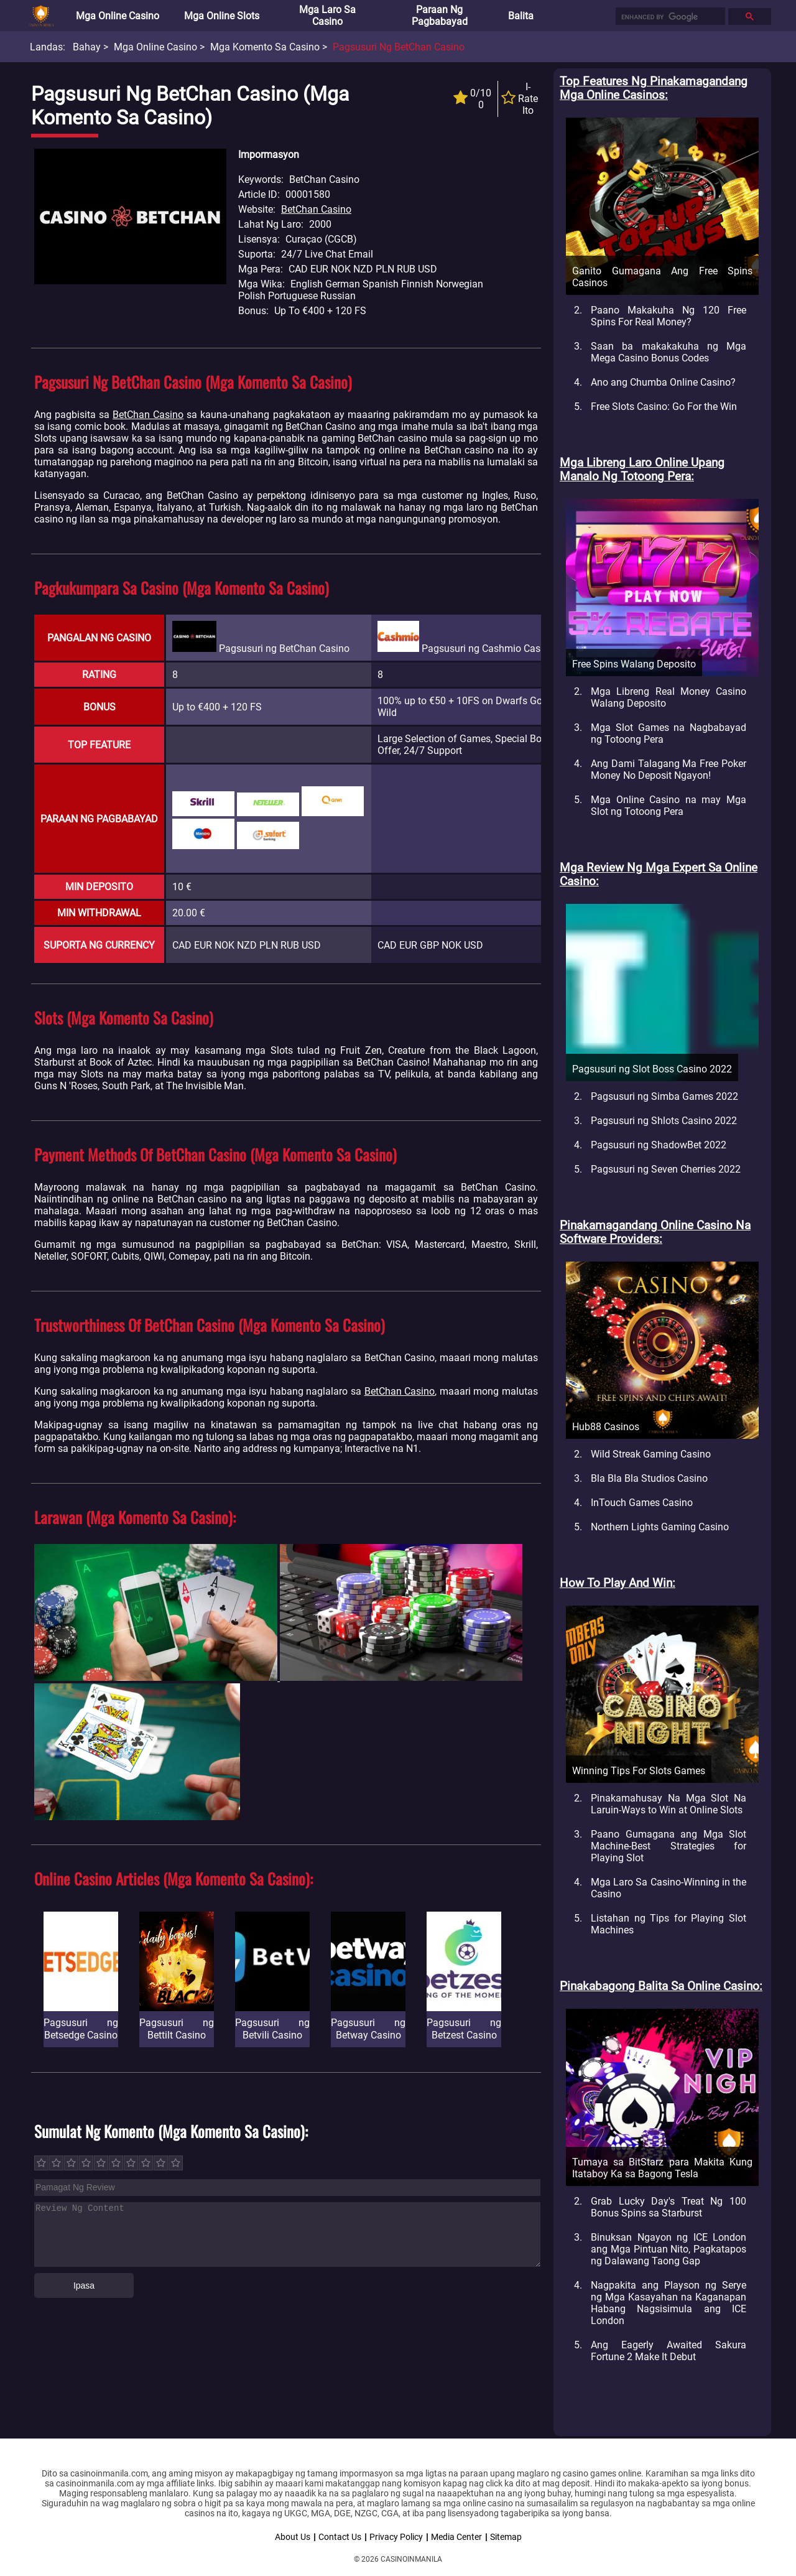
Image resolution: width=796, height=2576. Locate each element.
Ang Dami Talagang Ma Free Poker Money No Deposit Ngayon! (668, 769)
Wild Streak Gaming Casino (651, 1454)
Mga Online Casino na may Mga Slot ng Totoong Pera (668, 805)
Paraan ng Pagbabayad (440, 15)
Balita (521, 16)
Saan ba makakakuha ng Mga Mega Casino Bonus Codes (668, 352)
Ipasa (84, 2285)
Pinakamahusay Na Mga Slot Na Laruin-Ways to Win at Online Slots (668, 1804)
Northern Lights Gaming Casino (660, 1527)
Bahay (87, 47)
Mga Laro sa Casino (327, 15)
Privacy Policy (396, 2537)
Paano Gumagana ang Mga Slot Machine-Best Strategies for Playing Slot (668, 1846)
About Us (292, 2537)
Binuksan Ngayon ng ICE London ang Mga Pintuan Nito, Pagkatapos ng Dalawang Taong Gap (668, 2249)
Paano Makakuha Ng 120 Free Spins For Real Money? (668, 316)
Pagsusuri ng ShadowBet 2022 (658, 1145)
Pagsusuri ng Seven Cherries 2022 (666, 1169)
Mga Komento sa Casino (265, 47)
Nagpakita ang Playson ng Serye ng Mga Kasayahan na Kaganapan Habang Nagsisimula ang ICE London (668, 2303)
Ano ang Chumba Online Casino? (663, 382)
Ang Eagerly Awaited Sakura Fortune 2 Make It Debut (668, 2351)
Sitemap (506, 2537)
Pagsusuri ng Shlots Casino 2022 (664, 1121)
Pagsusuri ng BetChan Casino (399, 47)
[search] (669, 16)
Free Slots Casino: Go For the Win (664, 406)
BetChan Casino (316, 209)
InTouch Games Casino (642, 1503)
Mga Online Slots (221, 16)
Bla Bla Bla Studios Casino (649, 1478)
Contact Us (339, 2537)
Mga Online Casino (117, 16)
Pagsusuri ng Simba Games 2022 (664, 1096)
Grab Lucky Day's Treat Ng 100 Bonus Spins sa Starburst (668, 2207)
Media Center (456, 2537)
